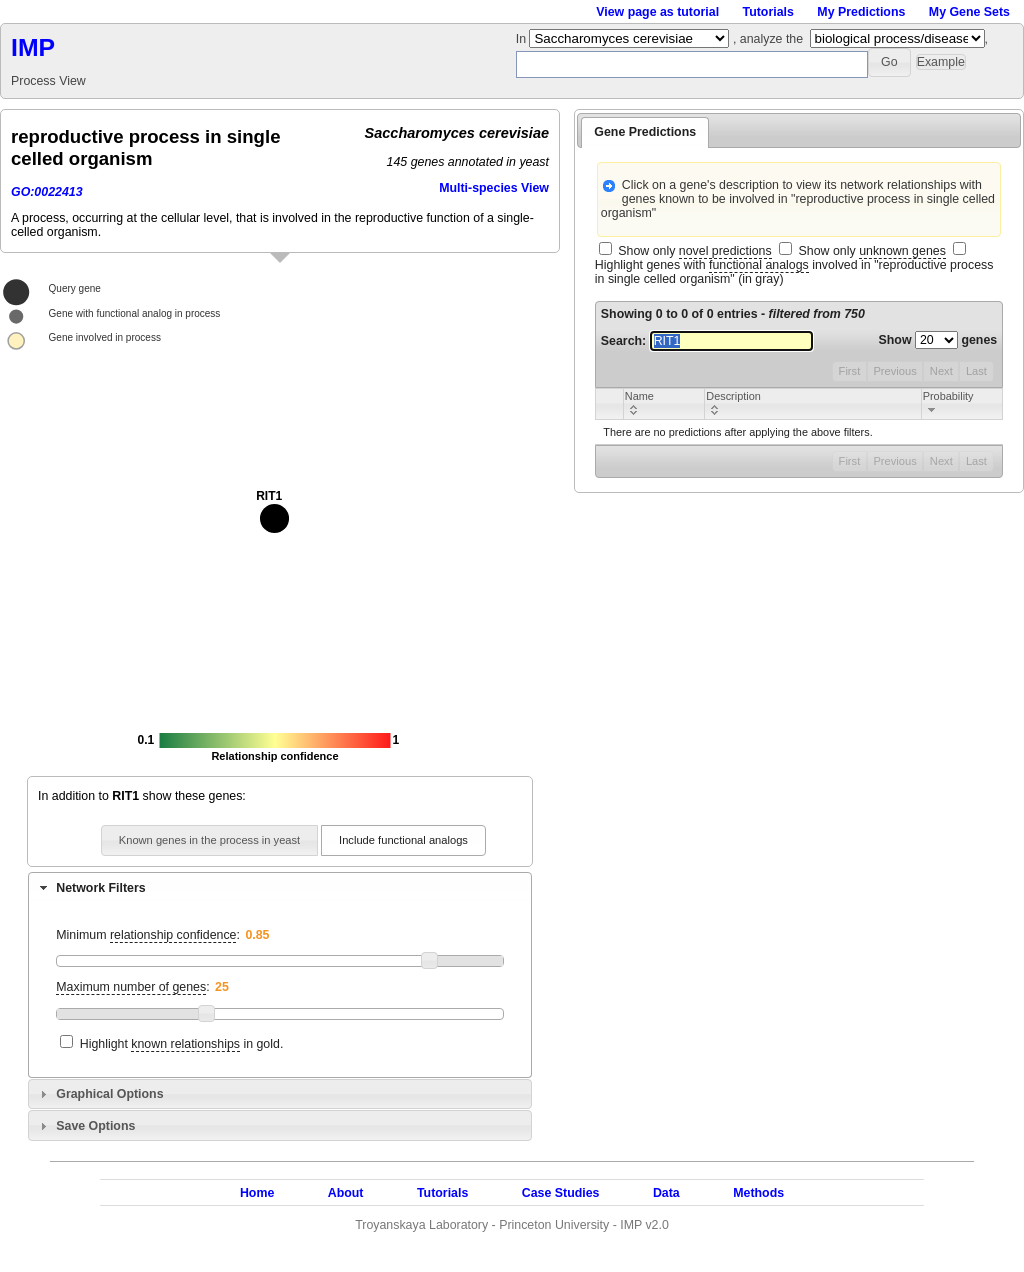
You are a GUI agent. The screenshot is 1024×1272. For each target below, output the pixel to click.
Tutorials (768, 12)
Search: (707, 341)
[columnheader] (663, 403)
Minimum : (148, 935)
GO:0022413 (47, 192)
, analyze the (768, 39)
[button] (889, 62)
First (850, 371)
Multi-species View (494, 188)
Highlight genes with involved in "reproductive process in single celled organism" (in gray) (794, 272)
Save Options (95, 1126)
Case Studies (561, 1193)
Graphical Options (109, 1094)
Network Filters (100, 888)
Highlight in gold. (182, 1044)
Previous (894, 371)
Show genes (938, 340)
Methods (758, 1193)
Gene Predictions (645, 132)
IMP (33, 47)
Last (976, 371)
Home (257, 1193)
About (346, 1193)
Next (941, 371)
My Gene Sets (969, 12)
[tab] (280, 887)
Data (666, 1193)
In (523, 39)
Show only (694, 251)
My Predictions (861, 12)
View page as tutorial (657, 12)
